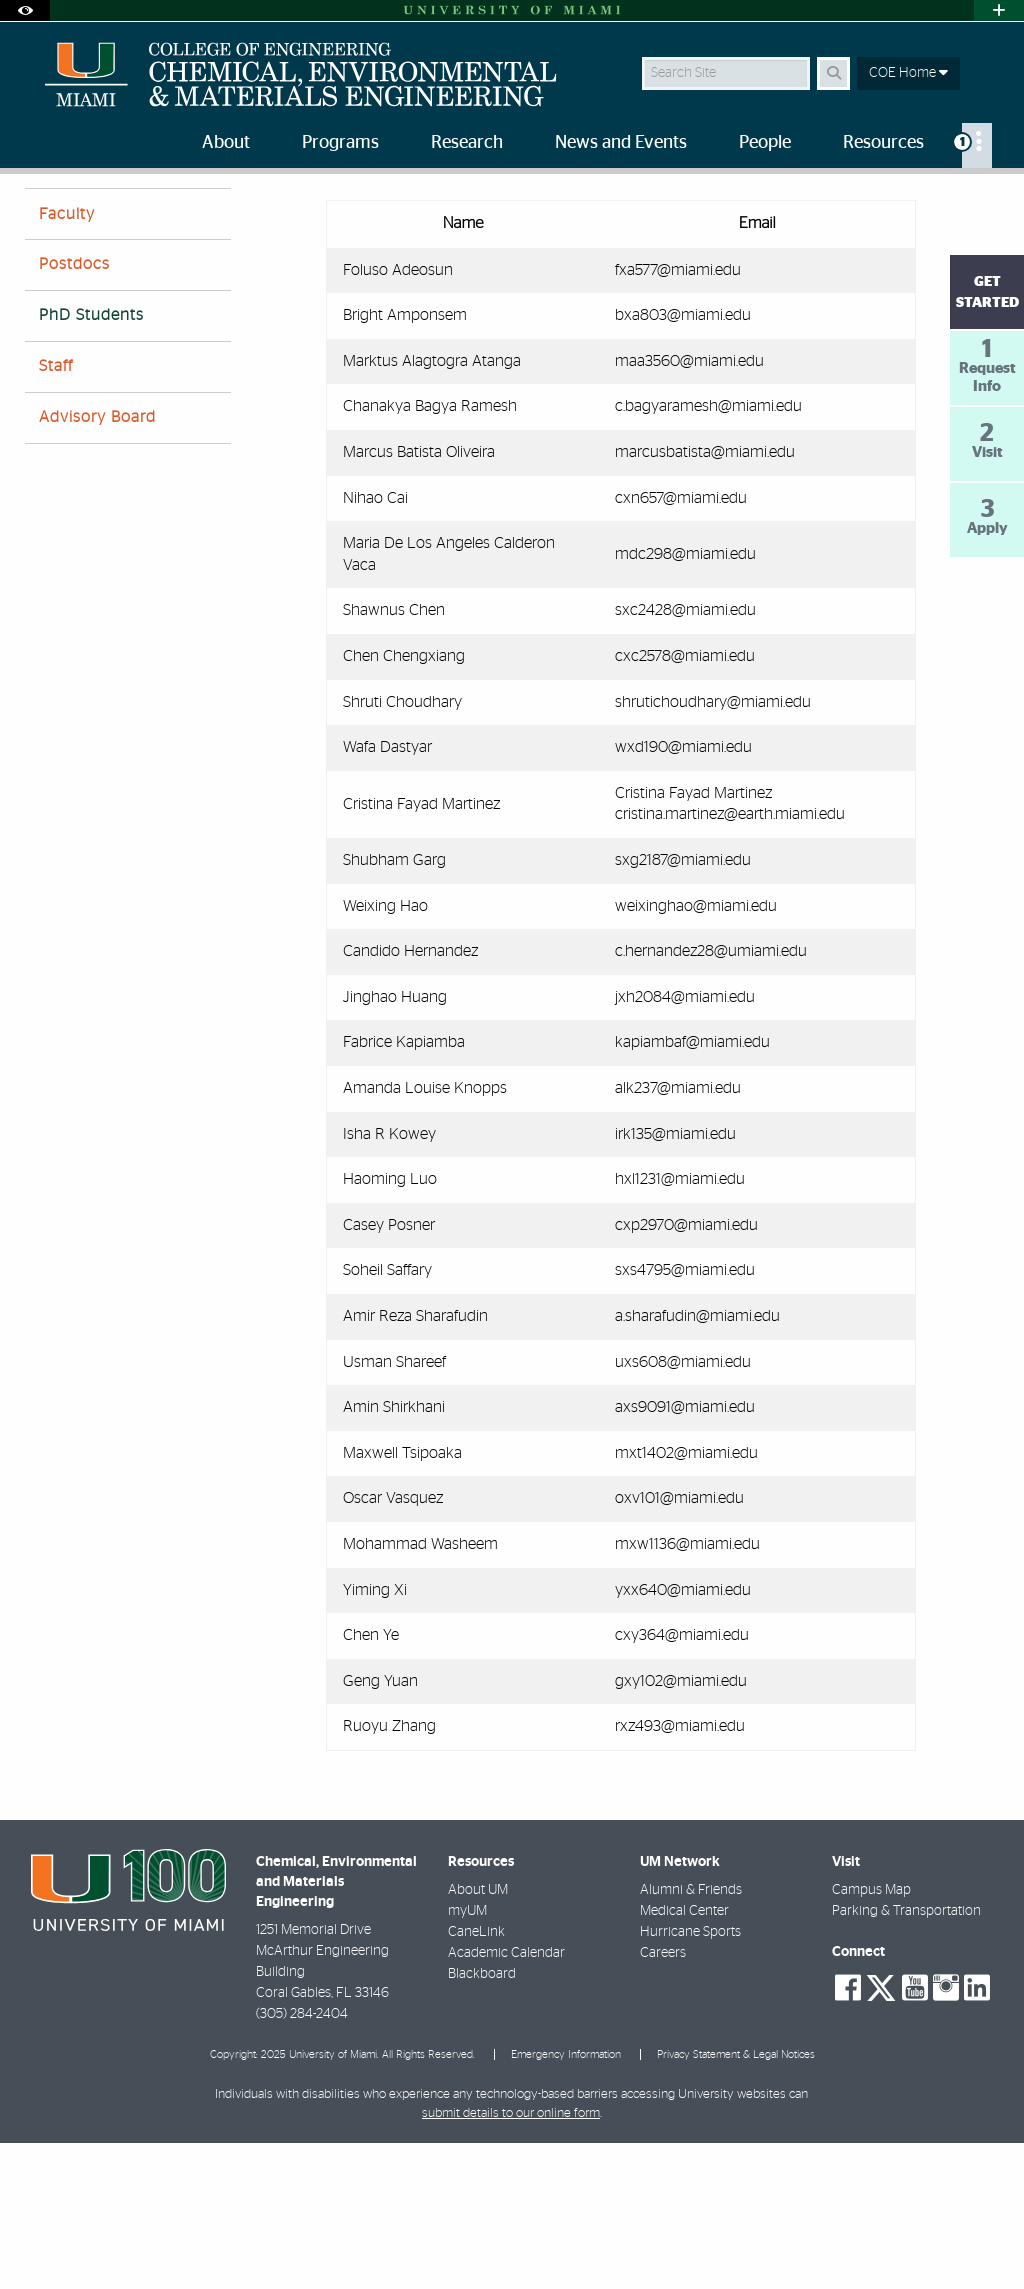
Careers (663, 2099)
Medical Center (684, 2057)
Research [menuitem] (467, 143)
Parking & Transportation (906, 2057)
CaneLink (476, 2078)
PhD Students (91, 461)
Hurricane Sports (690, 2078)
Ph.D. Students (199, 215)
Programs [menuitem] (340, 143)
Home (42, 214)
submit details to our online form (511, 2259)
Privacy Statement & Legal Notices (736, 2200)
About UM (478, 2036)
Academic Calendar (506, 2099)
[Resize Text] (944, 202)
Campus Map (871, 2036)
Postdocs (74, 410)
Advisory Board (97, 563)
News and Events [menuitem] (621, 143)
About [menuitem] (226, 143)
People (109, 214)
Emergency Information (566, 2200)
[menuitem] (977, 145)
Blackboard (482, 2120)
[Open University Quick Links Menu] (999, 10)
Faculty (67, 360)
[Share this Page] (987, 203)
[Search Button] (833, 73)
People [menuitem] (765, 143)
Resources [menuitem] (883, 143)
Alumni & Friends (691, 2036)
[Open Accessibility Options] (25, 10)
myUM (467, 2057)
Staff (56, 512)
